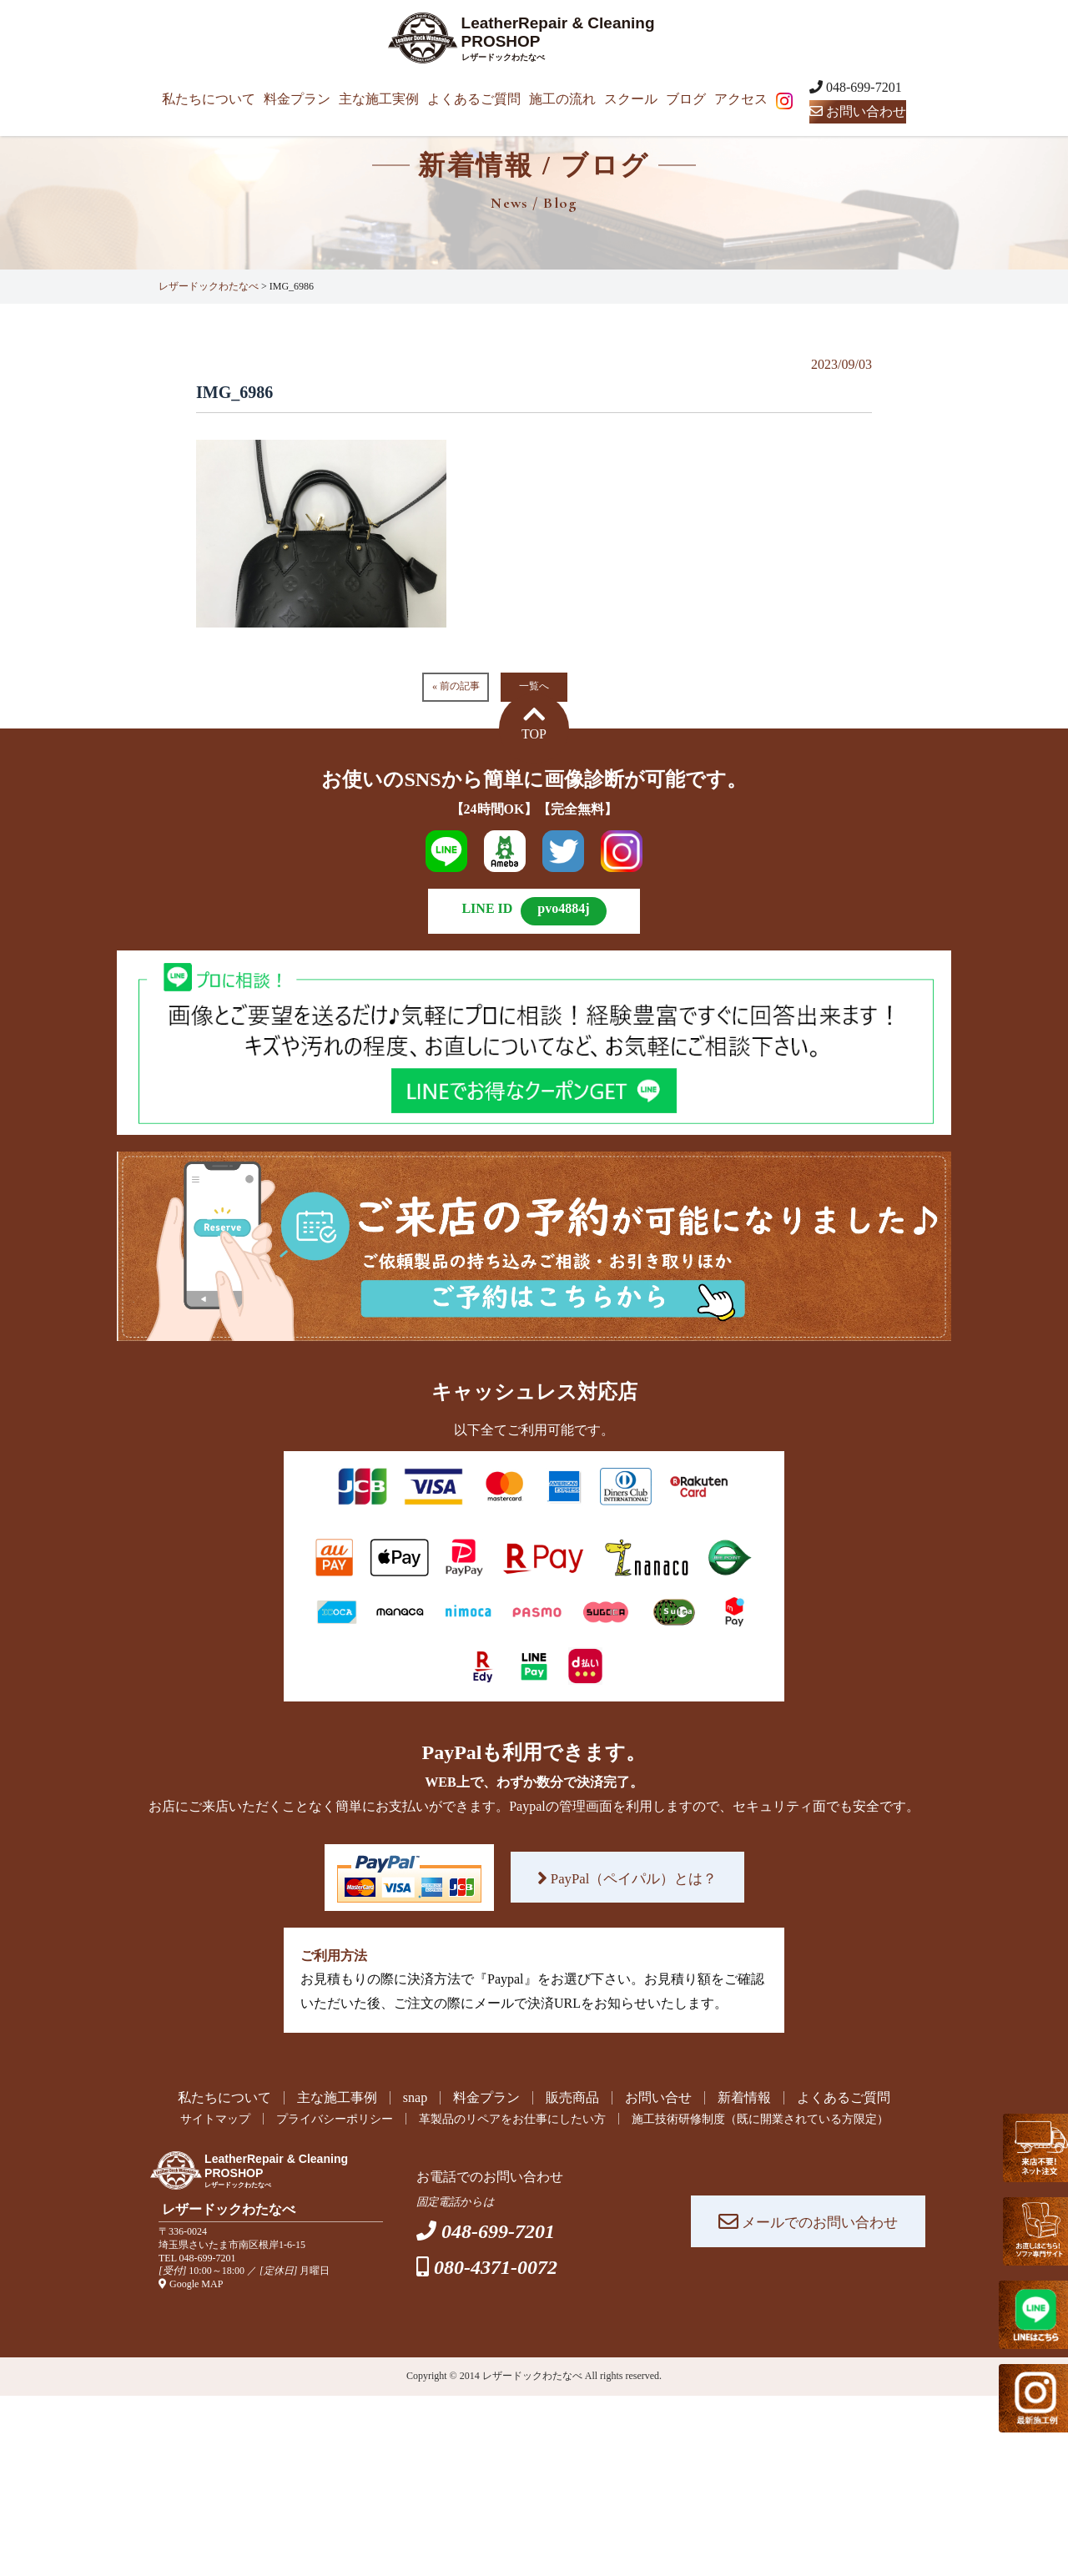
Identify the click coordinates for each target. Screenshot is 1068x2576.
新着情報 (744, 2098)
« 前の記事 (456, 686)
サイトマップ (175, 2119)
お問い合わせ (857, 111)
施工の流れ (562, 99)
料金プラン (297, 99)
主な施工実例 (379, 99)
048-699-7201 (207, 2259)
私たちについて (208, 99)
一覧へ (534, 686)
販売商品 (572, 2098)
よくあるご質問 (474, 99)
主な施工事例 (337, 2098)
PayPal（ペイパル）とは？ (627, 1878)
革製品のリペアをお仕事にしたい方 (507, 2119)
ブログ (686, 99)
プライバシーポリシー (308, 2119)
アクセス (741, 99)
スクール (630, 99)
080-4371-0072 (495, 2268)
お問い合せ (658, 2098)
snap (415, 2098)
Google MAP (191, 2285)
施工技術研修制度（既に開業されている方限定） (787, 2119)
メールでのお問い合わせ (808, 2223)
